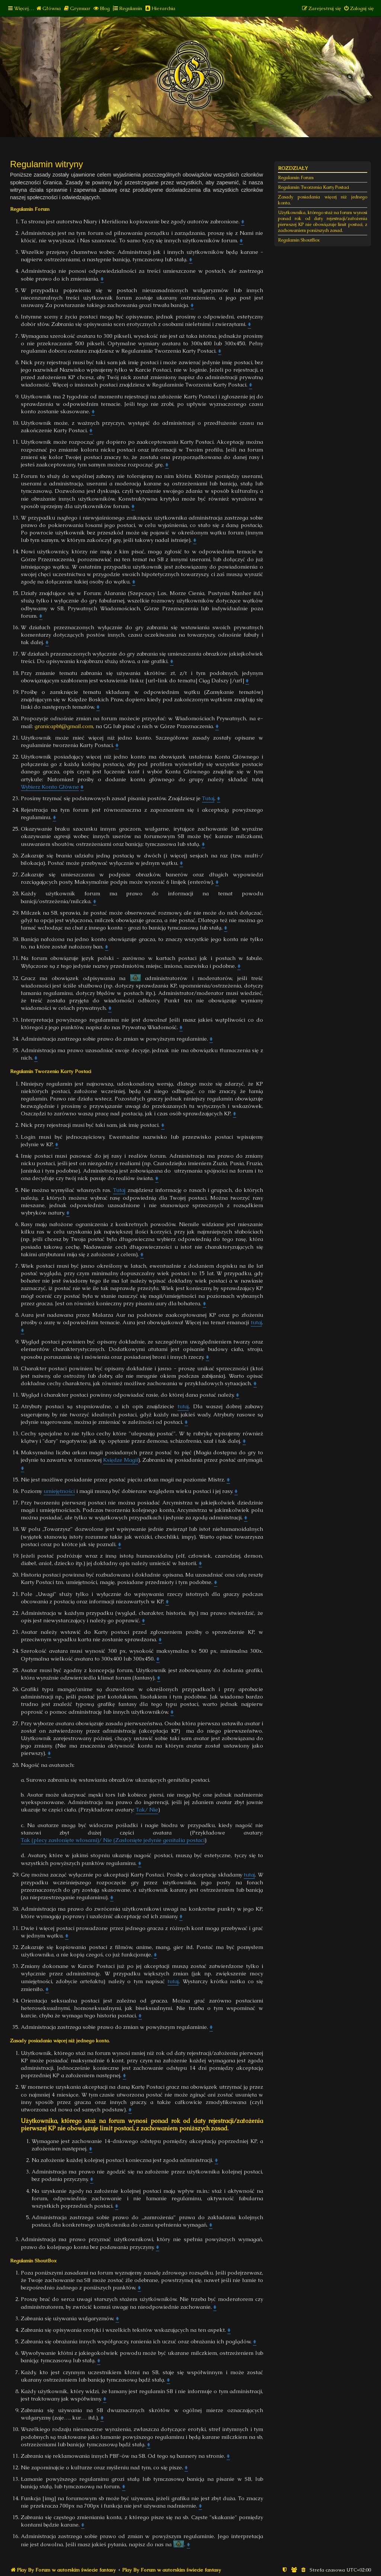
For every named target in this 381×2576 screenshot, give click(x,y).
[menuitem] (48, 8)
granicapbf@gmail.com (64, 726)
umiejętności (59, 1491)
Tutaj (208, 798)
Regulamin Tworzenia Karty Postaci (313, 187)
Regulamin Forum (296, 178)
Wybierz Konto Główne (50, 786)
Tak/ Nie (147, 1809)
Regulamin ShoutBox (299, 240)
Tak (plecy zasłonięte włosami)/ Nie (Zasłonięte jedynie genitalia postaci (113, 1840)
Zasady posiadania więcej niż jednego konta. (322, 200)
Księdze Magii (120, 1460)
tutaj (256, 1322)
